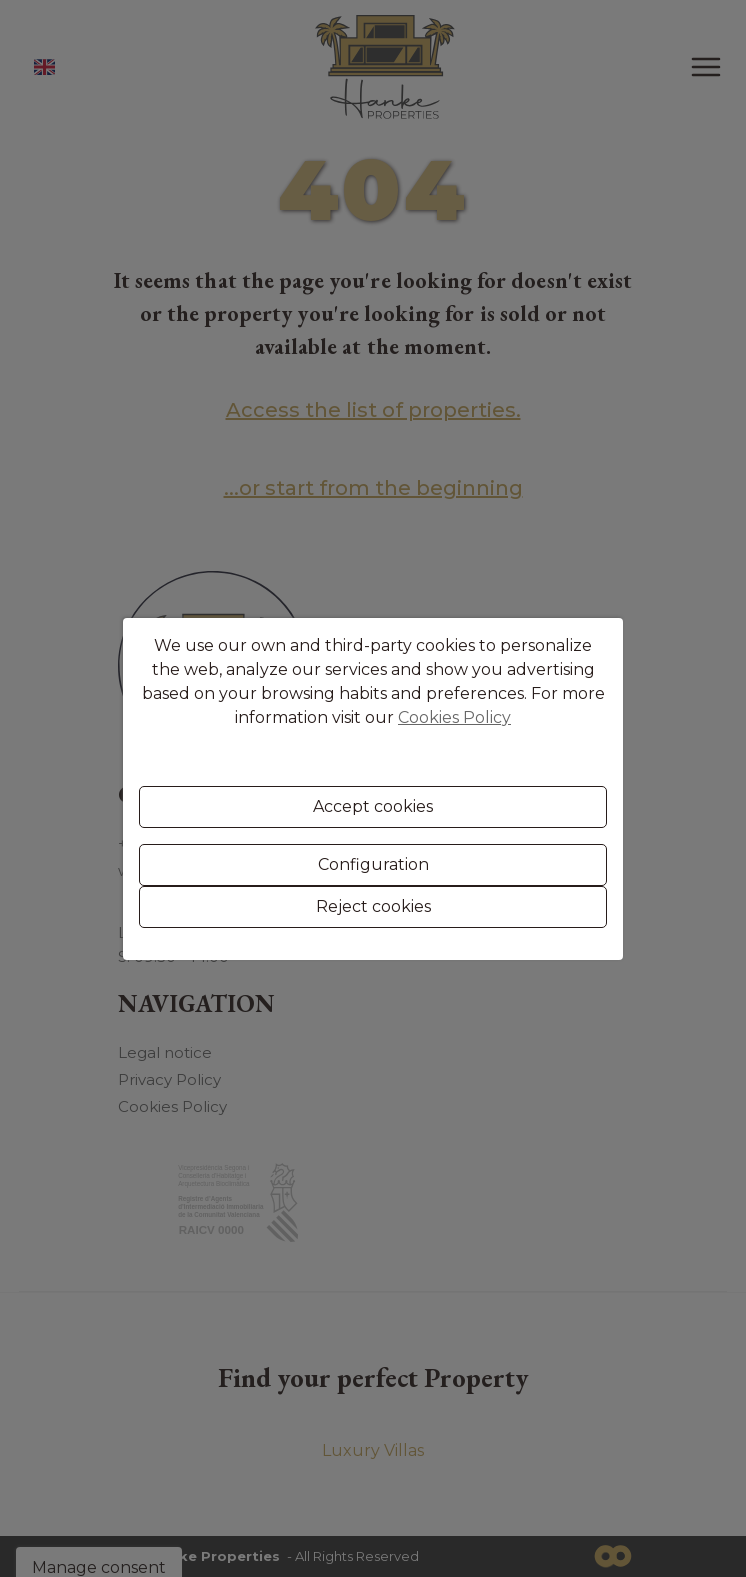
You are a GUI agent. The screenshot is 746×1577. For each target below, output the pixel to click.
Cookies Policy (454, 717)
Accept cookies (373, 806)
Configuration (373, 864)
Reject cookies (373, 906)
